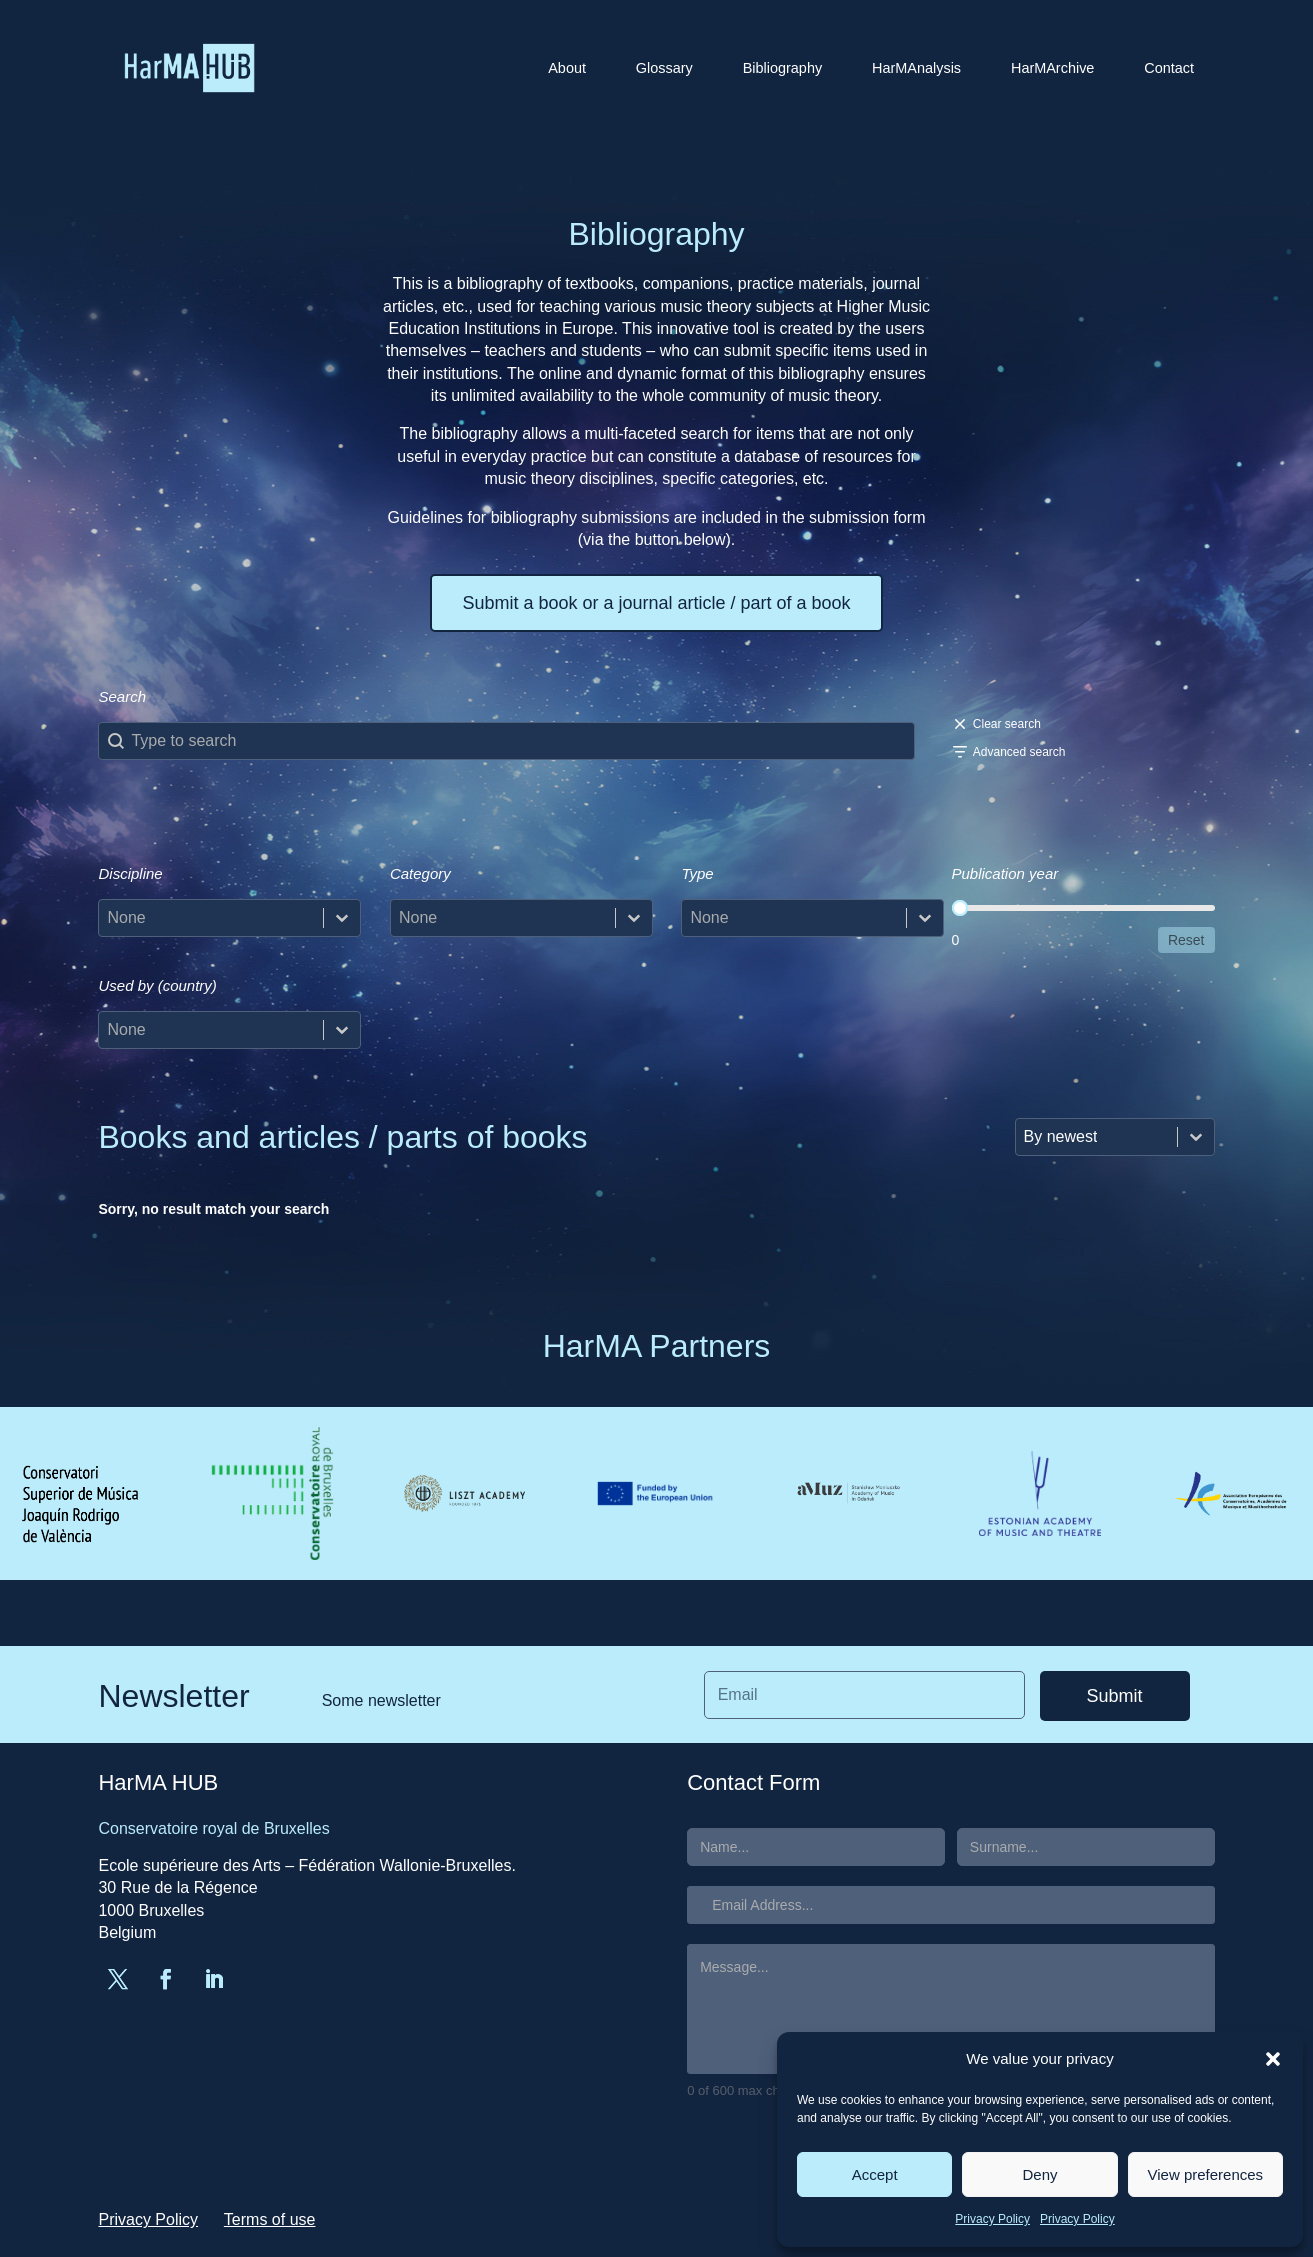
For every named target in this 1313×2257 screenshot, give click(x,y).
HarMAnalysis (916, 68)
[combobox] (211, 918)
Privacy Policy (992, 2219)
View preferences (1206, 2174)
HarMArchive (1052, 68)
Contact (1169, 68)
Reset (1186, 940)
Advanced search (1019, 752)
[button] (1273, 2059)
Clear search (1007, 724)
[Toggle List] (342, 918)
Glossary (664, 68)
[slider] (960, 908)
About (567, 68)
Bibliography (782, 68)
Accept (875, 2174)
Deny (1039, 2174)
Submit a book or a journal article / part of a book (656, 603)
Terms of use (270, 2219)
